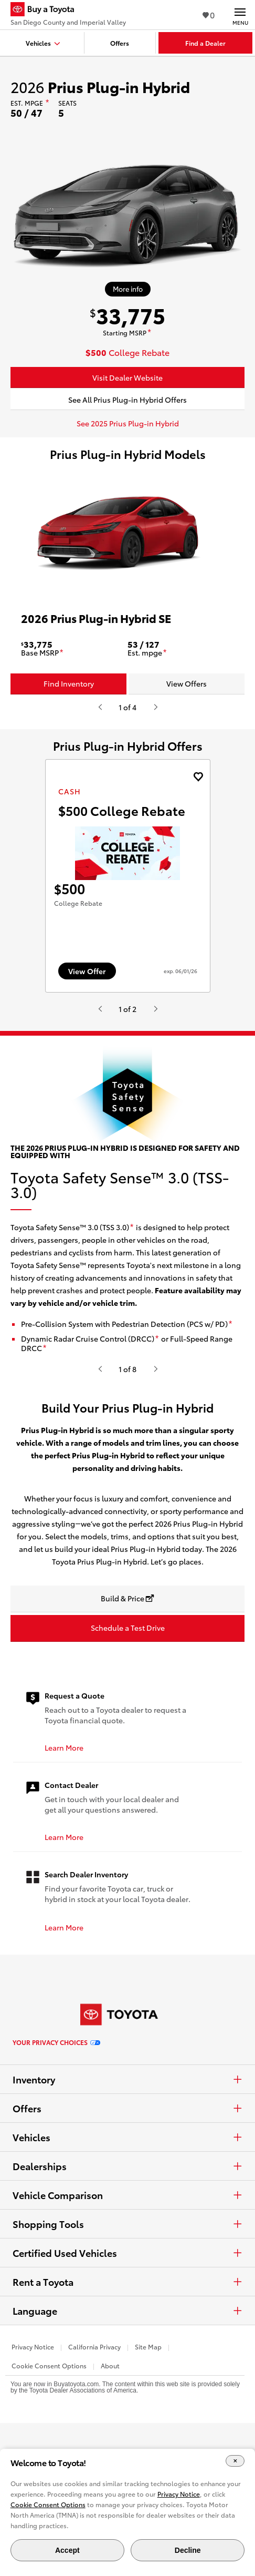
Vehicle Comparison (127, 2282)
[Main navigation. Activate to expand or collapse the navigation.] (240, 14)
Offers (127, 2195)
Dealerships (127, 2253)
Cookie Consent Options (48, 2504)
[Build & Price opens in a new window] (127, 1686)
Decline (188, 2550)
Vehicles (127, 2224)
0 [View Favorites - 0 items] (209, 14)
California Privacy (94, 2433)
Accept (67, 2550)
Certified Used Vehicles (127, 2340)
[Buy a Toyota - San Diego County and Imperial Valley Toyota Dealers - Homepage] (68, 10)
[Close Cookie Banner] (235, 2461)
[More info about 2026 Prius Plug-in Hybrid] (128, 289)
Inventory (127, 2166)
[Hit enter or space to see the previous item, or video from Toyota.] (99, 707)
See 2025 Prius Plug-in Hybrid (128, 423)
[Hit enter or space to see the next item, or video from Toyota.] (155, 707)
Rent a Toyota (127, 2369)
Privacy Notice (33, 2433)
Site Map (148, 2433)
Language (127, 2398)
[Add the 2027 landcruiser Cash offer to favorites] (198, 777)
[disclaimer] (47, 103)
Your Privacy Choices (56, 2130)
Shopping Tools (127, 2311)
